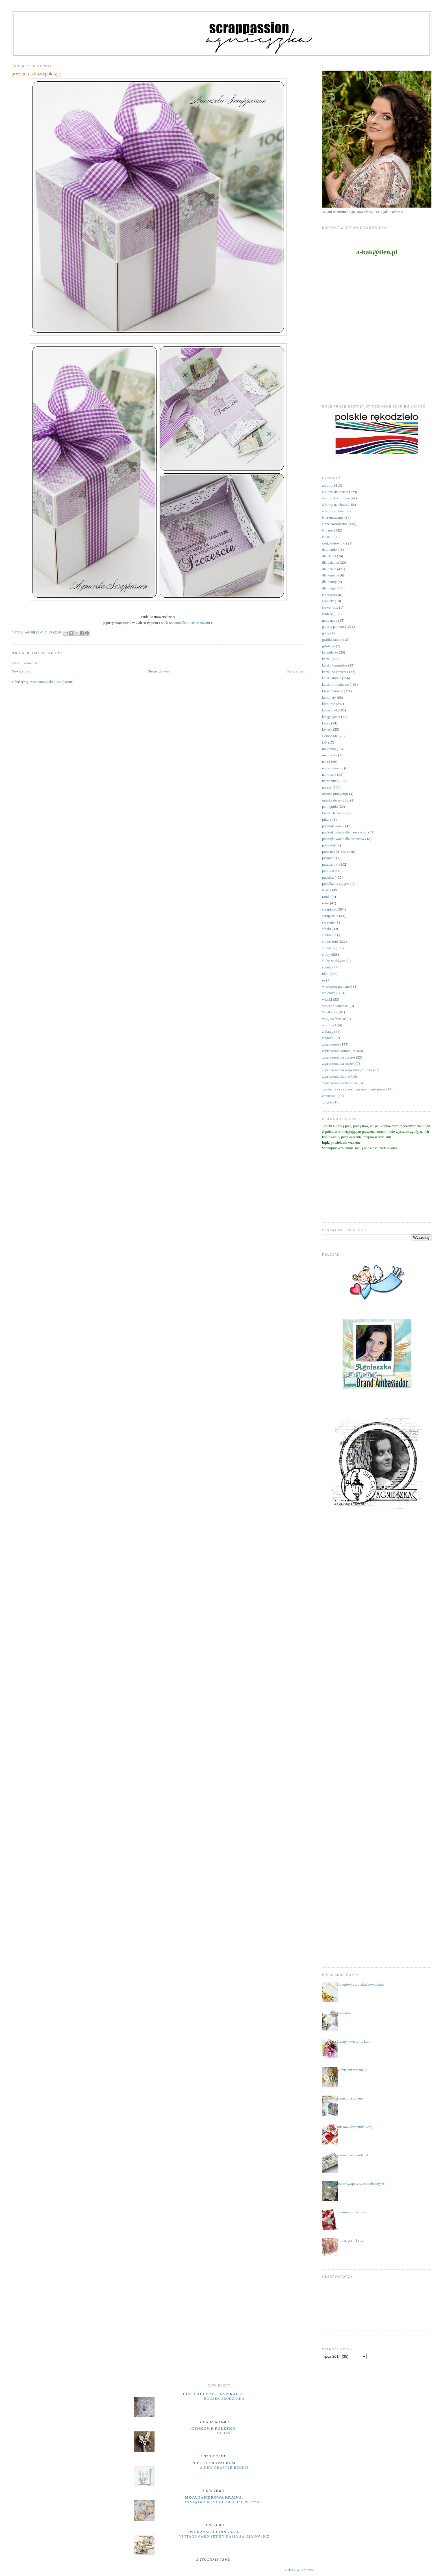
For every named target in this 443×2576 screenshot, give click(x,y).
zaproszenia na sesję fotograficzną (347, 1070)
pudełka (328, 877)
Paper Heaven (332, 813)
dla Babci (329, 556)
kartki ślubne (331, 678)
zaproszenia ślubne (336, 1076)
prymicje (328, 858)
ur (323, 980)
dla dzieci (329, 569)
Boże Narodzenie (335, 524)
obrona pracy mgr (335, 794)
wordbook (329, 1025)
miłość (224, 2433)
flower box (330, 607)
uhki (325, 974)
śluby (326, 954)
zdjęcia (327, 1102)
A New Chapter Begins (224, 2468)
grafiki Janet (331, 639)
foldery (327, 614)
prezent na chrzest (350, 2098)
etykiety (328, 601)
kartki (326, 659)
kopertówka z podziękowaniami (360, 1984)
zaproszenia (330, 1044)
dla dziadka (330, 562)
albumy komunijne (336, 498)
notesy (327, 787)
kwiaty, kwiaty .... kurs (353, 2041)
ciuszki (327, 537)
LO (324, 742)
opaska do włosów (335, 800)
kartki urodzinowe (335, 684)
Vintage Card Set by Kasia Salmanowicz (224, 2536)
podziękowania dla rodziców (343, 839)
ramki (326, 896)
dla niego (329, 588)
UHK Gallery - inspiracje (213, 2394)
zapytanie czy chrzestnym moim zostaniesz (354, 1089)
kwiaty (327, 729)
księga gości (331, 717)
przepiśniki (330, 864)
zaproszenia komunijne (339, 1051)
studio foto (330, 941)
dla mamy (329, 582)
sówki (326, 929)
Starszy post (296, 671)
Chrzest (327, 530)
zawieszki (329, 1096)
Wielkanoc (330, 1012)
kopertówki (330, 710)
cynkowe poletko (213, 2428)
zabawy (327, 1031)
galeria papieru (333, 626)
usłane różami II (201, 622)
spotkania (329, 935)
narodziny (329, 781)
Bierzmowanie (333, 517)
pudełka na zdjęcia (335, 883)
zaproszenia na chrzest (338, 1057)
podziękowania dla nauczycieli (344, 832)
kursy (326, 723)
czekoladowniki (333, 543)
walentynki (330, 993)
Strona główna (158, 671)
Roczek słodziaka (224, 2399)
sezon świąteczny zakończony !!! (361, 2183)
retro (325, 903)
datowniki (329, 549)
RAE (325, 890)
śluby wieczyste (334, 961)
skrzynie (328, 922)
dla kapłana (330, 575)
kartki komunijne (334, 665)
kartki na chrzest (334, 672)
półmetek (329, 845)
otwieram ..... (346, 2013)
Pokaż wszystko (300, 2570)
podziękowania (333, 826)
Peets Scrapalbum (214, 2463)
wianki (327, 999)
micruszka (329, 755)
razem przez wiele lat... (354, 2155)
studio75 (328, 948)
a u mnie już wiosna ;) (353, 2212)
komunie (328, 704)
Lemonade (330, 736)
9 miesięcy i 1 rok (350, 2240)
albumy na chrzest (335, 504)
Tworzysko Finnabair (213, 2532)
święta (326, 967)
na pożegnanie (332, 768)
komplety (329, 697)
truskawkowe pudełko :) (354, 2127)
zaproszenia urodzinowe (340, 1083)
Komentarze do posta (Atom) (51, 682)
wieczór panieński (335, 1006)
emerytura (329, 595)
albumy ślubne (333, 511)
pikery (326, 819)
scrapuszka (330, 916)
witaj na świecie (334, 1018)
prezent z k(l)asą (334, 852)
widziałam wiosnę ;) (351, 2070)
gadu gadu (329, 620)
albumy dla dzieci (335, 492)
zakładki (328, 1038)
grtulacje (328, 646)
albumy (327, 485)
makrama (329, 749)
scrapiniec (329, 909)
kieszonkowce (332, 691)
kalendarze (330, 652)
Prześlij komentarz (25, 663)
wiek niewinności (173, 622)
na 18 (326, 761)
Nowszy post (21, 671)
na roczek (329, 774)
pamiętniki (330, 806)
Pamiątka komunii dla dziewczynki (224, 2502)
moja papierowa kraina (213, 2497)
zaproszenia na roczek (338, 1063)
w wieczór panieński (337, 986)
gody (325, 633)
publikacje (329, 871)
